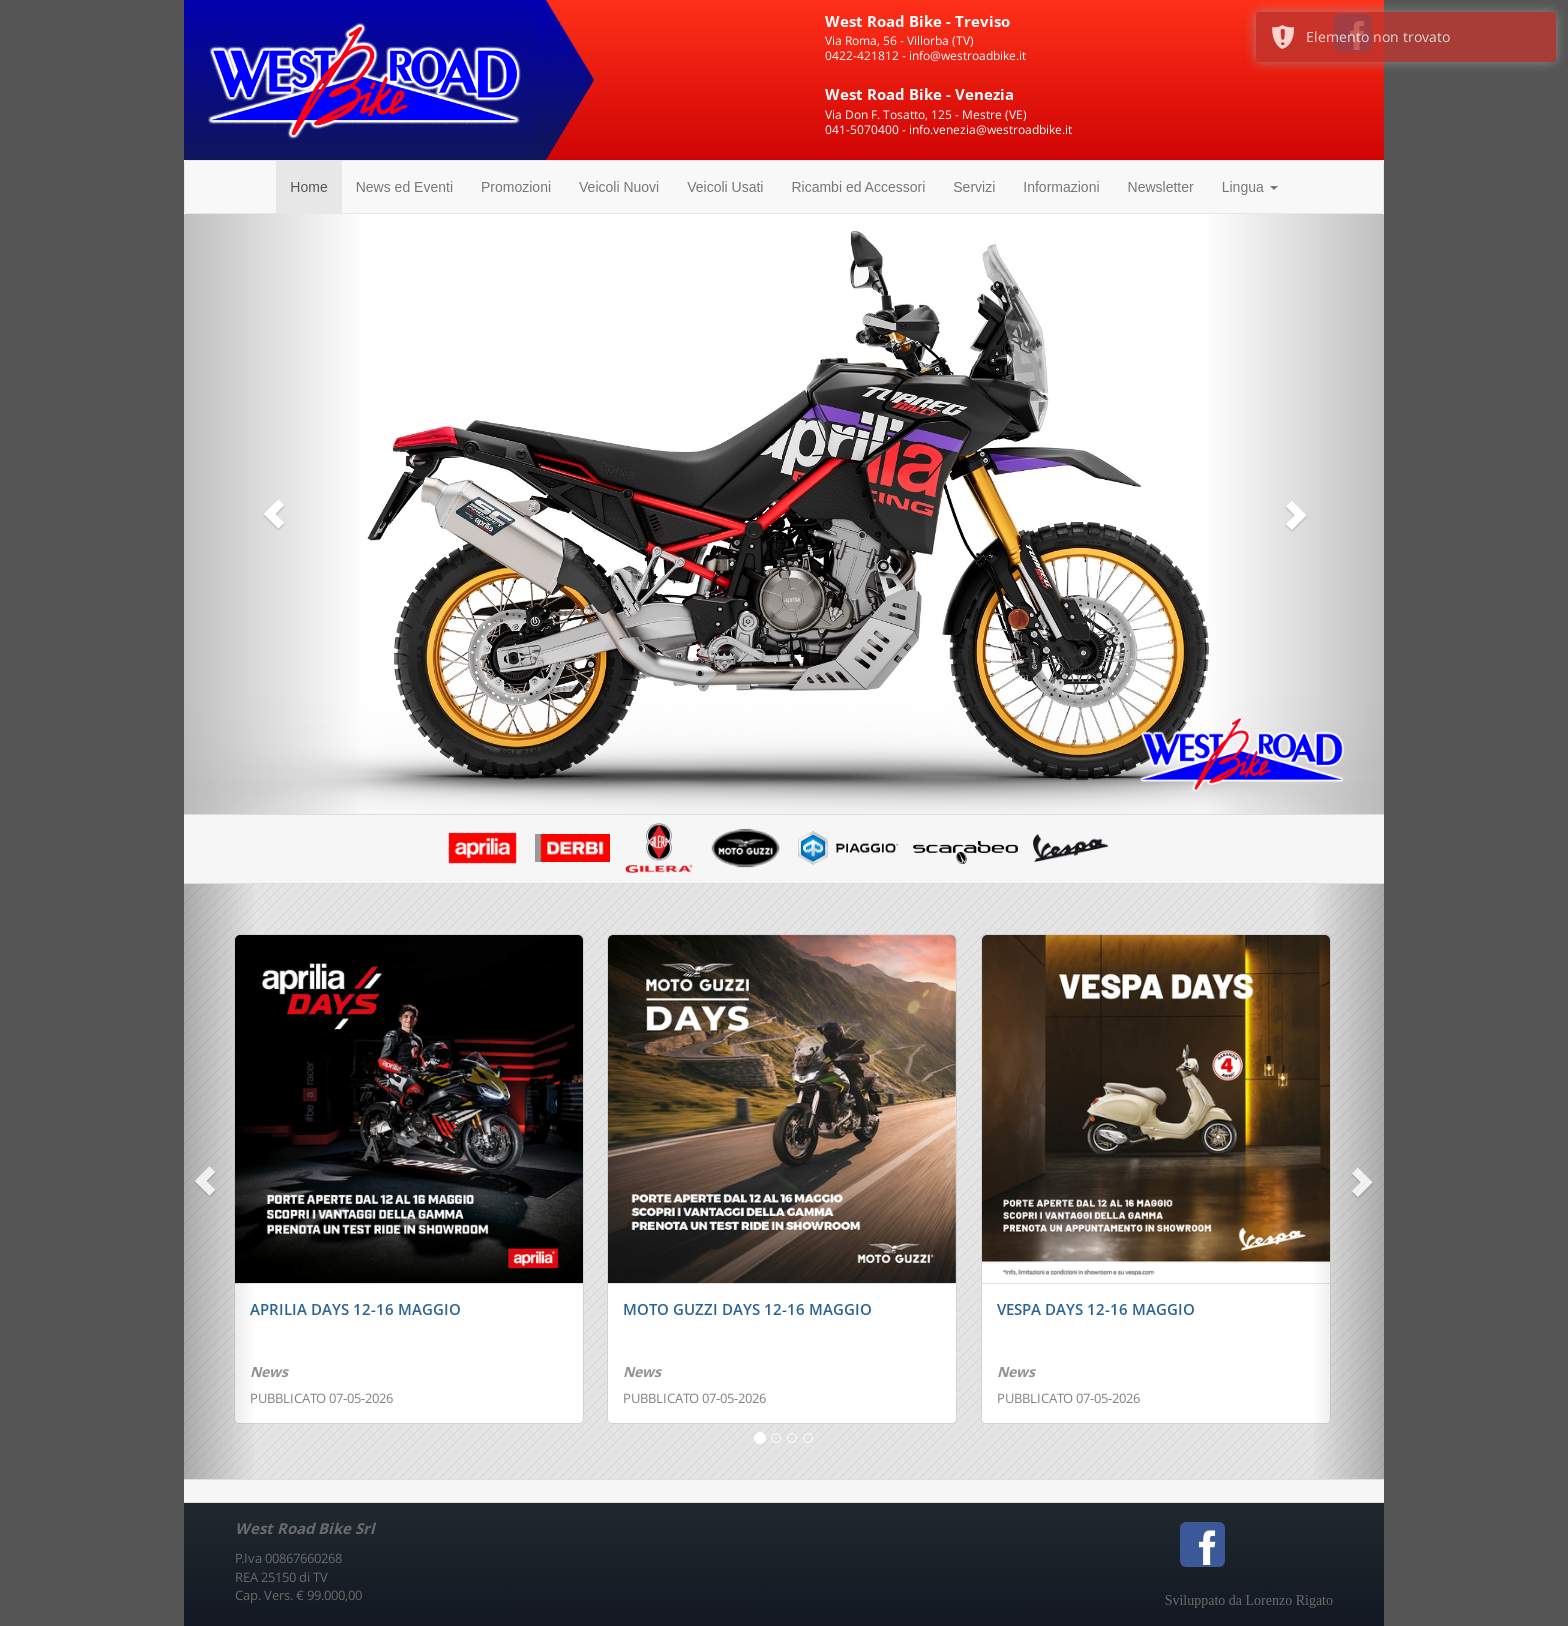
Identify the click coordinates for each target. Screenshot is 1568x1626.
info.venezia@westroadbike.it (990, 129)
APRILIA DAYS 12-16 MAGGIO (355, 1309)
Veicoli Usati (725, 187)
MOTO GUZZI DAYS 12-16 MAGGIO (747, 1309)
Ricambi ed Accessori (858, 187)
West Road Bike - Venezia (919, 94)
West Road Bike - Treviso (917, 21)
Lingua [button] (1250, 187)
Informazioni (1061, 187)
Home (308, 187)
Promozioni (516, 187)
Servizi (974, 187)
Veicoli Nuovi (619, 187)
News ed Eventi (404, 187)
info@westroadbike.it (967, 55)
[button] (274, 514)
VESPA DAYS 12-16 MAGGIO (1096, 1309)
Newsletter (1161, 187)
